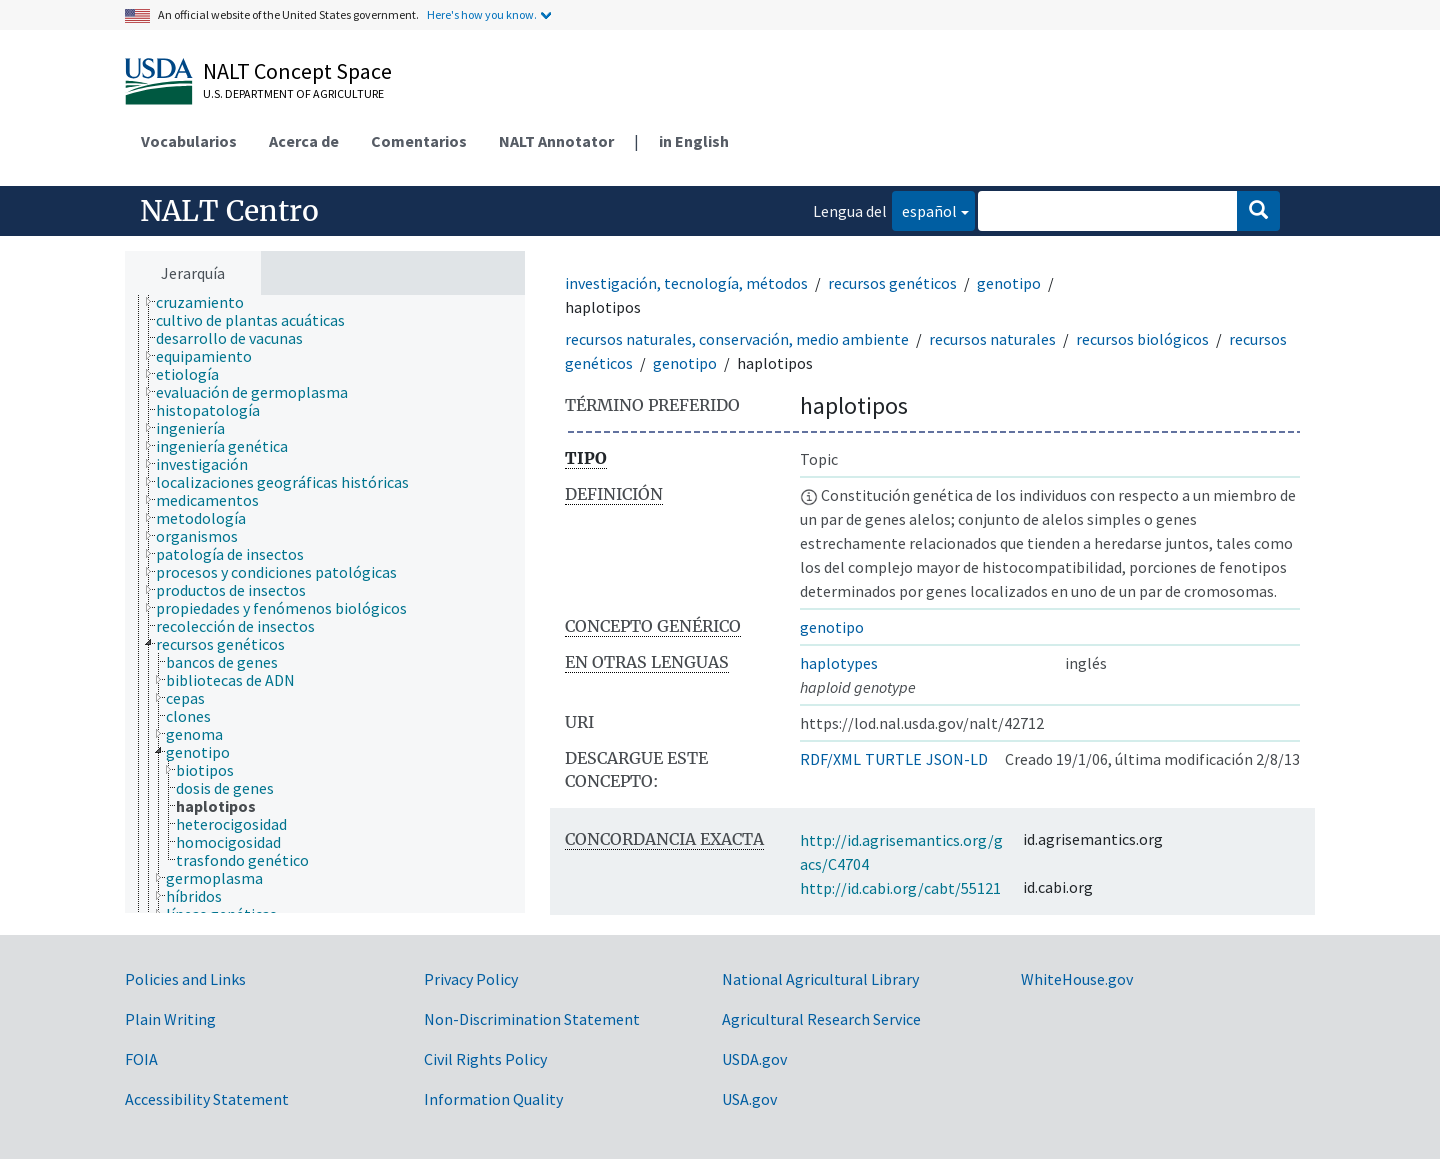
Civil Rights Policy (485, 1059)
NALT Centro (229, 211)
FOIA (141, 1059)
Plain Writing (170, 1019)
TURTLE (893, 759)
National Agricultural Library (820, 979)
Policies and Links (185, 979)
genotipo (1009, 283)
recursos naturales (992, 339)
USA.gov (749, 1099)
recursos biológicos (1142, 339)
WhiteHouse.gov (1077, 979)
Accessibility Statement (207, 1099)
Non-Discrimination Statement (532, 1019)
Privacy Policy (471, 979)
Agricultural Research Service (821, 1019)
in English (694, 141)
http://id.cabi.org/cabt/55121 (900, 888)
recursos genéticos (892, 283)
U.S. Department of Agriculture (293, 93)
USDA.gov (754, 1059)
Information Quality (493, 1099)
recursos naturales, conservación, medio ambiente (737, 339)
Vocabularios (189, 141)
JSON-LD (957, 759)
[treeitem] (208, 302)
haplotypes (839, 663)
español (924, 209)
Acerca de (304, 141)
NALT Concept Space (297, 71)
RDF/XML (830, 759)
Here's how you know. (482, 14)
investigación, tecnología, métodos (686, 283)
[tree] (325, 604)
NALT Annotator (556, 141)
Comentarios (419, 141)
